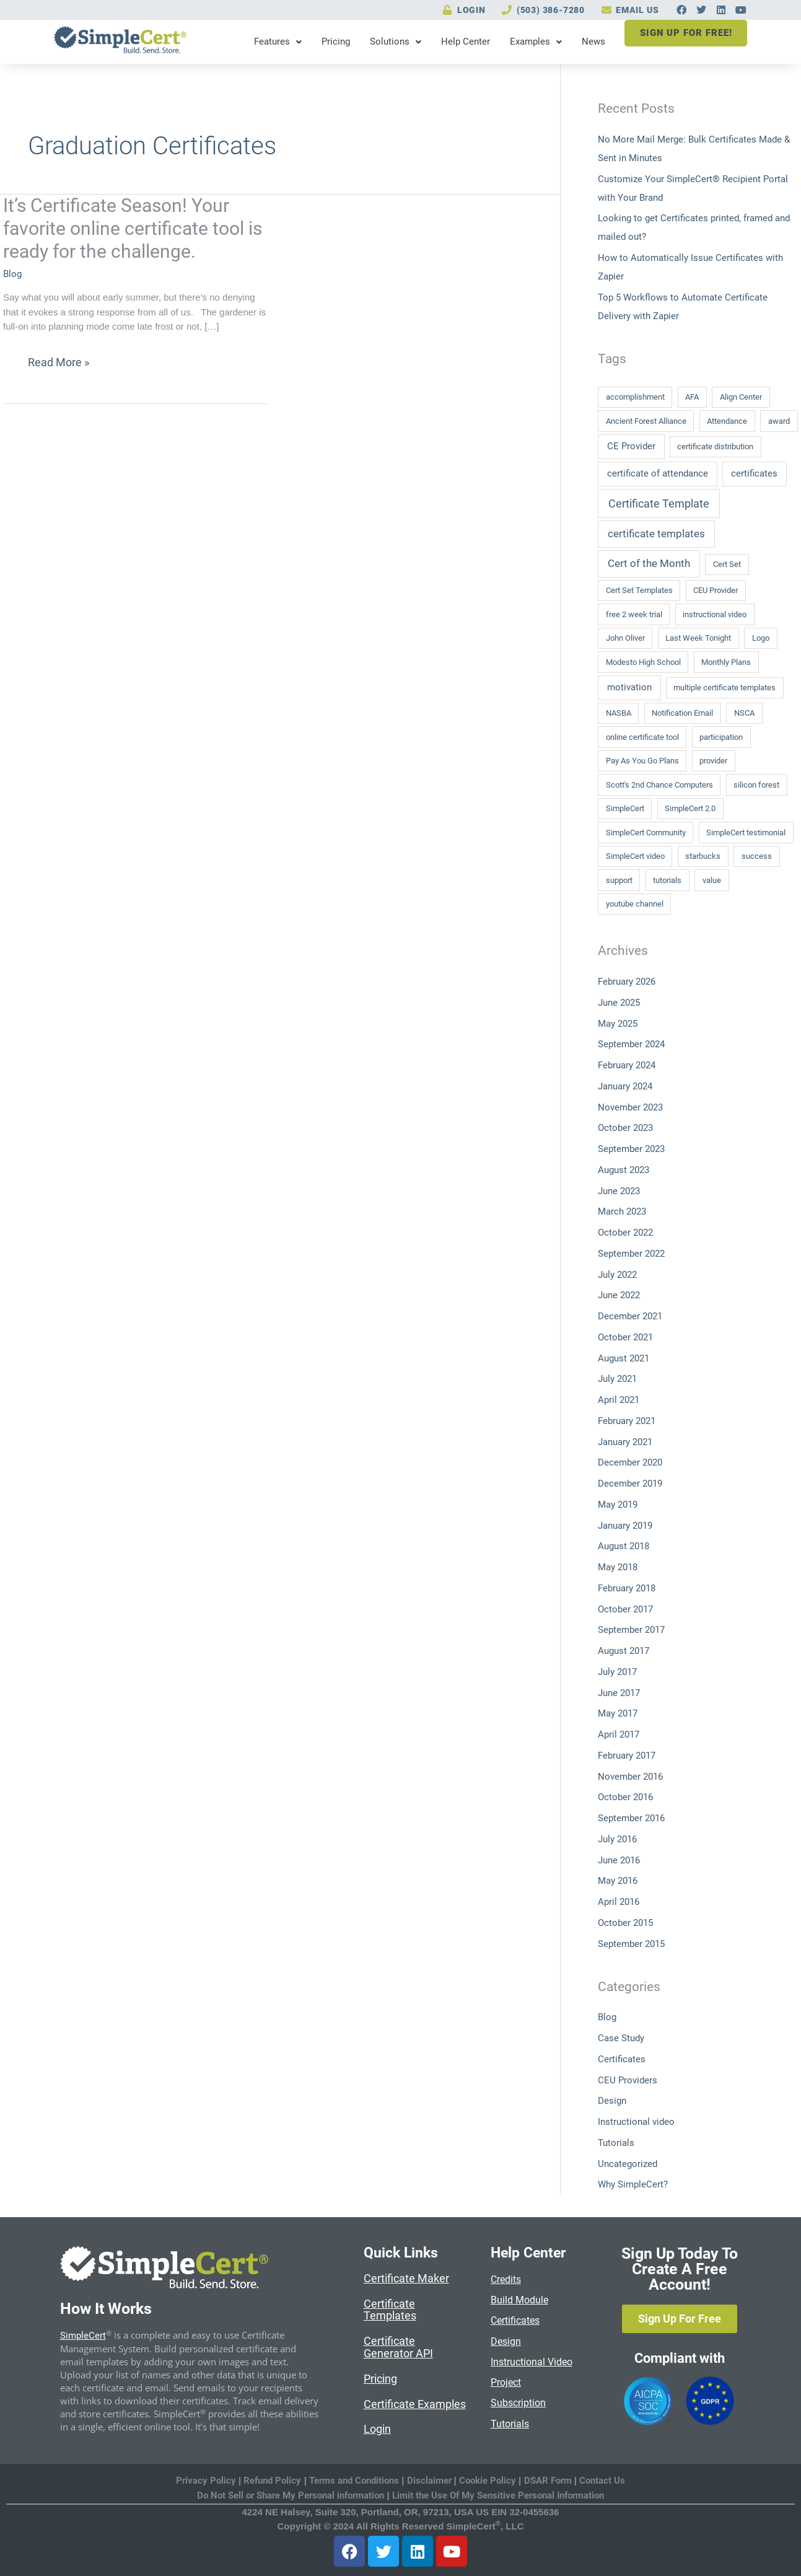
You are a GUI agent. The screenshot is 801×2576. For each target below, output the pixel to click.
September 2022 (631, 1253)
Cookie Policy (487, 2480)
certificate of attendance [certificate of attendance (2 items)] (657, 473)
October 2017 (625, 1609)
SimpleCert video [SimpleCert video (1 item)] (635, 856)
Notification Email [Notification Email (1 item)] (682, 713)
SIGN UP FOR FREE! (685, 32)
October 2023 (625, 1127)
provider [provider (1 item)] (713, 760)
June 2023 (619, 1191)
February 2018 (626, 1588)
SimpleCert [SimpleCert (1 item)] (625, 808)
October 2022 (625, 1232)
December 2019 (630, 1483)
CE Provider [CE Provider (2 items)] (631, 446)
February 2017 (626, 1755)
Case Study (621, 2038)
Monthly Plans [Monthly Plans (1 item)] (726, 662)
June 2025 (619, 1002)
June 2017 (619, 1693)
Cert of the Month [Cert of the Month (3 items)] (649, 563)
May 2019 (617, 1504)
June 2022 (619, 1295)
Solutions (394, 41)
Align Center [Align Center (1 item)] (741, 397)
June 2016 (619, 1860)
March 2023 (622, 1211)
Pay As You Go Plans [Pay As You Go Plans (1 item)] (642, 760)
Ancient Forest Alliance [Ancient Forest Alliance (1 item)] (646, 421)
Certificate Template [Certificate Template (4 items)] (658, 503)
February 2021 (626, 1420)
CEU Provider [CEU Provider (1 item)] (715, 590)
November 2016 (630, 1776)
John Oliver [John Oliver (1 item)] (625, 638)
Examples (535, 41)
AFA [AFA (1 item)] (692, 397)
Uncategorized (627, 2163)
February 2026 (626, 981)
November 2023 (630, 1107)
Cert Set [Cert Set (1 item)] (727, 564)
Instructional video (636, 2121)
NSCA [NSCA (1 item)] (744, 713)
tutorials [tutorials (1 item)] (667, 880)
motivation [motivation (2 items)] (629, 687)
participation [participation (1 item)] (721, 737)
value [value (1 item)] (712, 880)
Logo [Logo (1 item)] (760, 638)
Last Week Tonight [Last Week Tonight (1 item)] (698, 638)
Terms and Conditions (354, 2480)
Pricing (334, 41)
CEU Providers (627, 2080)
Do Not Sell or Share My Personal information (290, 2495)
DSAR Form (548, 2480)
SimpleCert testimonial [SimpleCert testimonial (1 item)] (746, 832)
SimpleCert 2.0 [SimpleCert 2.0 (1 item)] (690, 808)
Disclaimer (430, 2480)
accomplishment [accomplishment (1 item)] (635, 397)
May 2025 (617, 1023)
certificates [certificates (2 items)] (754, 473)
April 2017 (618, 1734)
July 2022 (617, 1274)
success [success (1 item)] (757, 856)
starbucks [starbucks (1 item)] (702, 856)
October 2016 (625, 1797)
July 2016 (617, 1839)
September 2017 (631, 1629)
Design (612, 2100)
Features (276, 41)
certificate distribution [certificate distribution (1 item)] (715, 446)
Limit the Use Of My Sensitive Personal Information (498, 2495)
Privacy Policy (206, 2480)
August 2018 (623, 1546)
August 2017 (623, 1650)
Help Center (464, 41)
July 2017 (617, 1671)
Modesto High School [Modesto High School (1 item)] (643, 662)
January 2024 (625, 1086)
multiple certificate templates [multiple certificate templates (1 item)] (724, 687)
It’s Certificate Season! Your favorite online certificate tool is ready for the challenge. (132, 228)
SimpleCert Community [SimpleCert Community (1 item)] (646, 832)
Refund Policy (272, 2480)
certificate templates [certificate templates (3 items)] (656, 533)
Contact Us (602, 2480)
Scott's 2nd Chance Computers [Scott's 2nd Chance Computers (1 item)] (659, 784)
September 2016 (631, 1818)
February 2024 (626, 1065)
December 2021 (630, 1316)
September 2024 (631, 1044)
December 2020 (630, 1462)
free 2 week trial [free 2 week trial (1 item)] (634, 614)
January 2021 (625, 1442)
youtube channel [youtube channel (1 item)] (634, 903)
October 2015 (625, 1922)
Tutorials (616, 2142)
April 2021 (618, 1399)
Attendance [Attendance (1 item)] (727, 421)
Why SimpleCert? (633, 2184)
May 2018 (617, 1567)
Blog (12, 273)
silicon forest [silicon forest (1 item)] (756, 784)
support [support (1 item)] (619, 880)
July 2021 (617, 1378)
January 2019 (625, 1525)
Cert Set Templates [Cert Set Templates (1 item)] (639, 590)
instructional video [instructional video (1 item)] (714, 614)
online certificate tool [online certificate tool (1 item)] (642, 737)
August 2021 (623, 1358)
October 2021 (625, 1337)
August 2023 (623, 1170)
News (592, 41)
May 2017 (617, 1713)
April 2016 (618, 1901)
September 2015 (631, 1944)
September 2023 (631, 1148)
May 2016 (617, 1880)
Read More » (58, 362)
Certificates (622, 2059)
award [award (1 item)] (779, 421)
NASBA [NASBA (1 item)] (618, 713)
